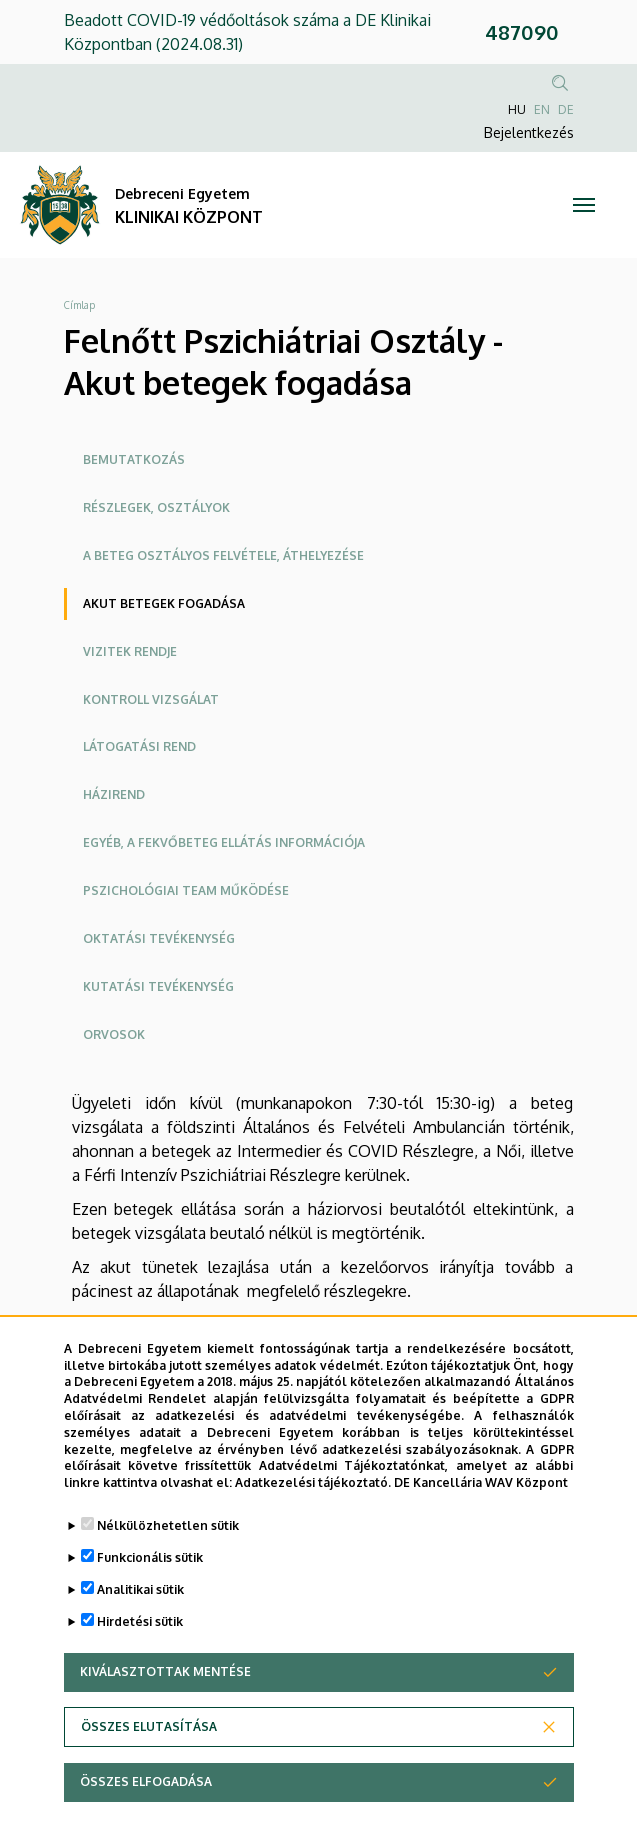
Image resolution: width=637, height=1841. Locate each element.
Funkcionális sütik (150, 1557)
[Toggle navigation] (584, 205)
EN (542, 109)
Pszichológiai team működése (186, 890)
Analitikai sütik (140, 1589)
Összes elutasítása (149, 1726)
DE (566, 109)
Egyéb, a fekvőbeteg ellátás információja (224, 842)
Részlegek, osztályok (156, 507)
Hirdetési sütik (140, 1621)
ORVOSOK (114, 1034)
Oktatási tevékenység (159, 938)
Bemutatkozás (134, 459)
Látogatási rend (139, 746)
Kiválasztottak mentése (165, 1671)
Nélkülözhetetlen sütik (168, 1525)
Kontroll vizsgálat (151, 699)
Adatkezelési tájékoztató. (313, 1482)
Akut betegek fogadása (164, 603)
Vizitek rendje (130, 651)
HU (517, 109)
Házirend (114, 794)
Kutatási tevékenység (158, 986)
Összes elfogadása (146, 1781)
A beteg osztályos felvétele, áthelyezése (223, 555)
